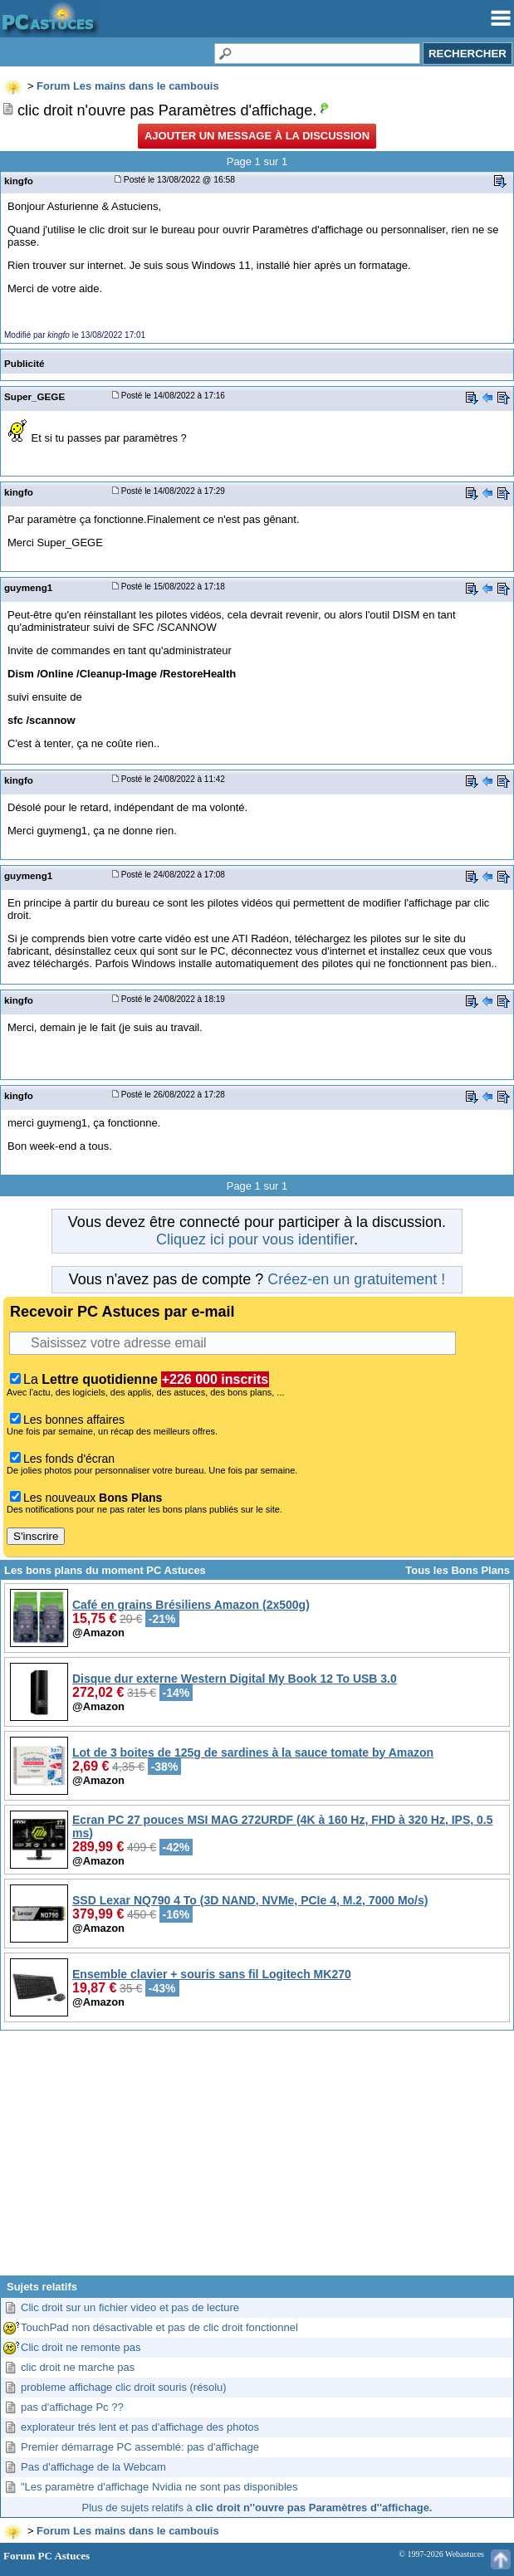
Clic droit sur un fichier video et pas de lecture (130, 2307)
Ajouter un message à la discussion (257, 136)
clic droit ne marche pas (78, 2367)
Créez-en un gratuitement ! (356, 1279)
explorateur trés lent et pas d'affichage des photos (140, 2427)
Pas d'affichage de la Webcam (93, 2467)
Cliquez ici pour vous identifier (255, 1239)
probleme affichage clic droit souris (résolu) (124, 2387)
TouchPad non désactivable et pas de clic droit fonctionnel (159, 2327)
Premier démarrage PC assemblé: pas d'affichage (140, 2447)
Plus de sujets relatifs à (257, 2507)
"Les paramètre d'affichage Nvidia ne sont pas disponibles (159, 2487)
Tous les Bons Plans (457, 1570)
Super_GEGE (34, 396)
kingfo (18, 180)
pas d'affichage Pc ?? (72, 2407)
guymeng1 (28, 587)
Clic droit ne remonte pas (81, 2347)
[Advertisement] (257, 2159)
